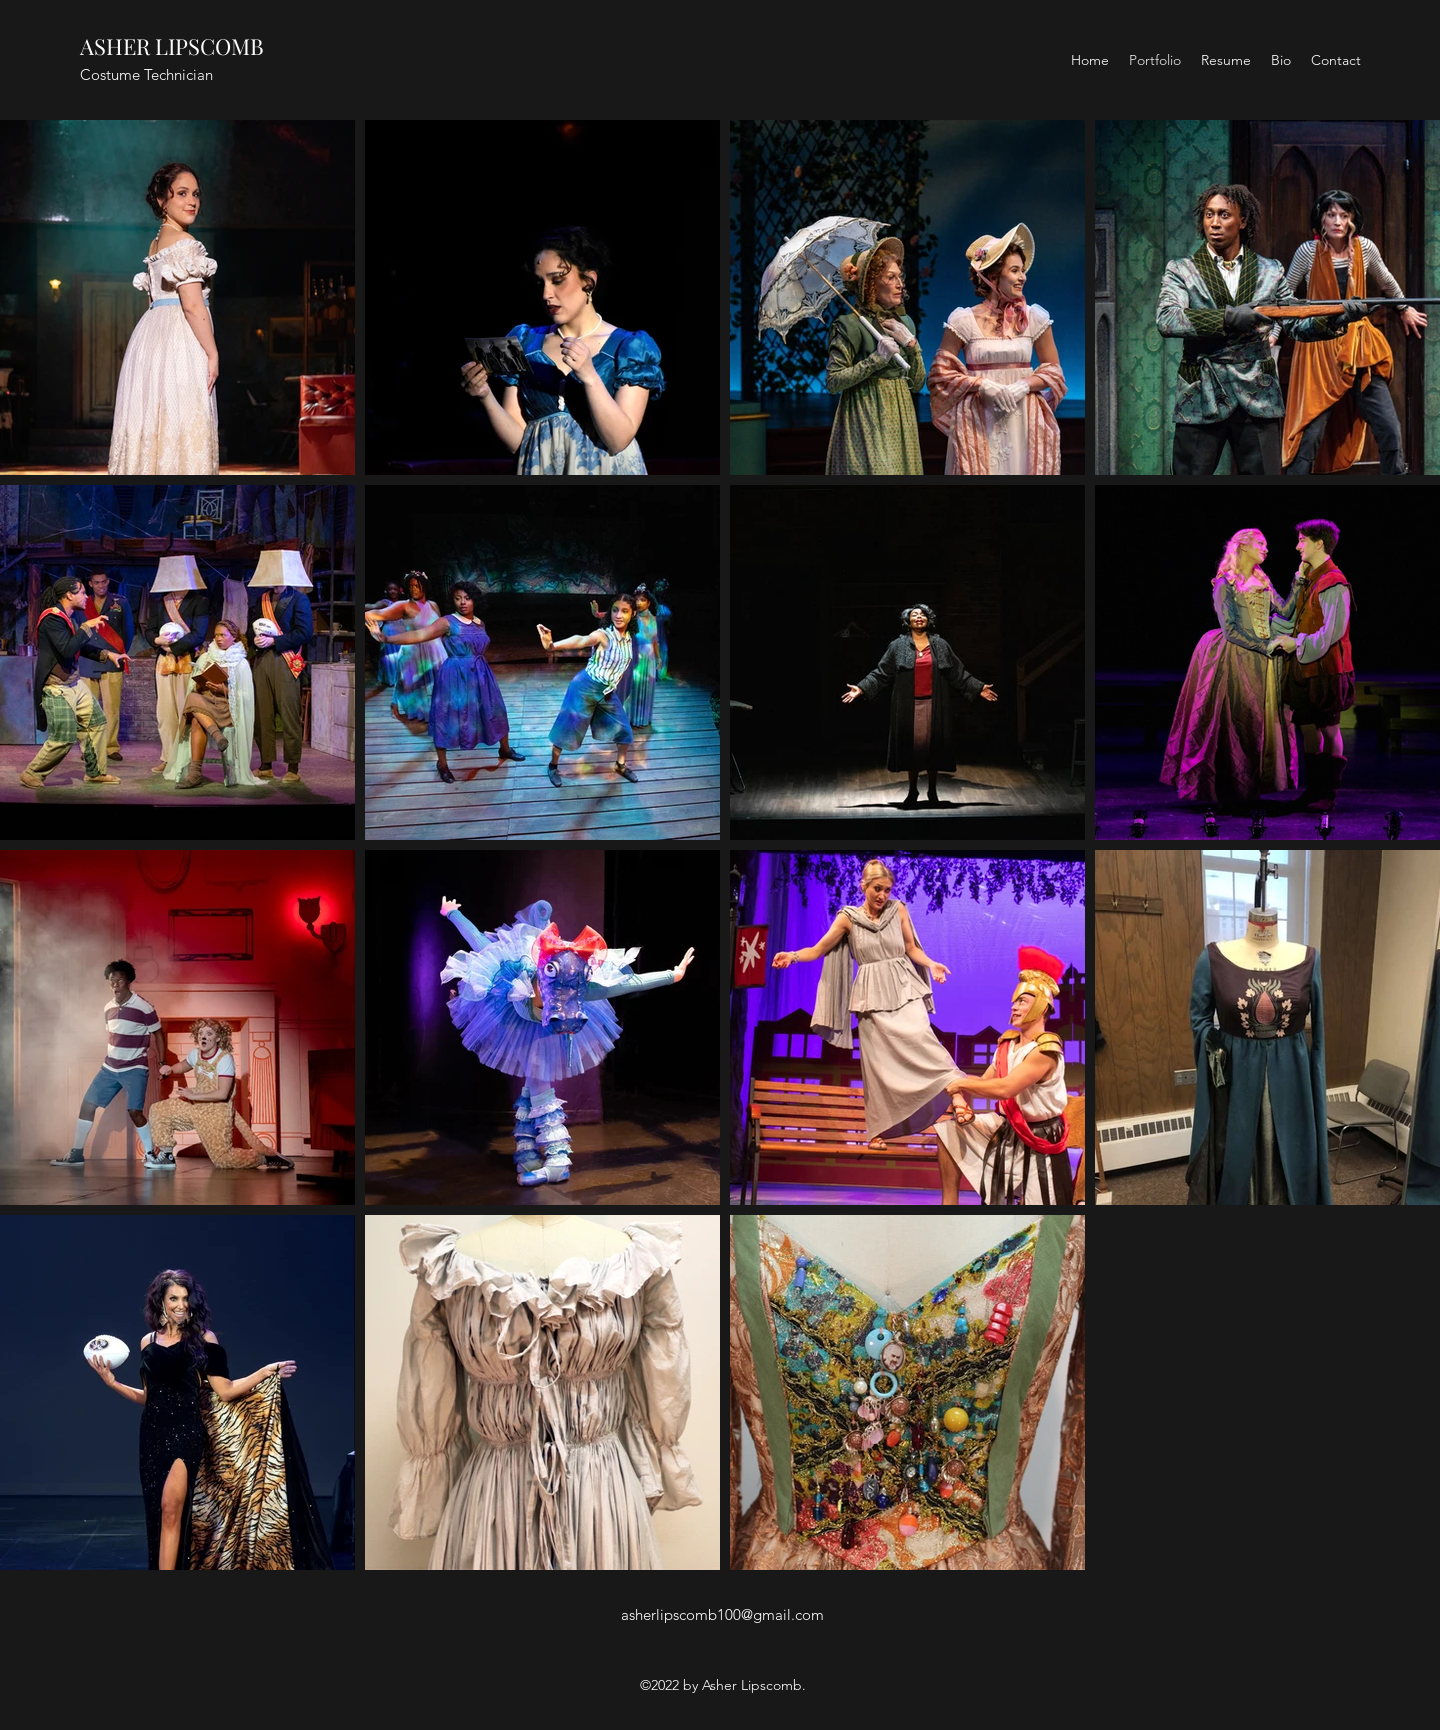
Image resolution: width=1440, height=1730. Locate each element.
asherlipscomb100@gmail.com (722, 1614)
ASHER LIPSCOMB (172, 46)
